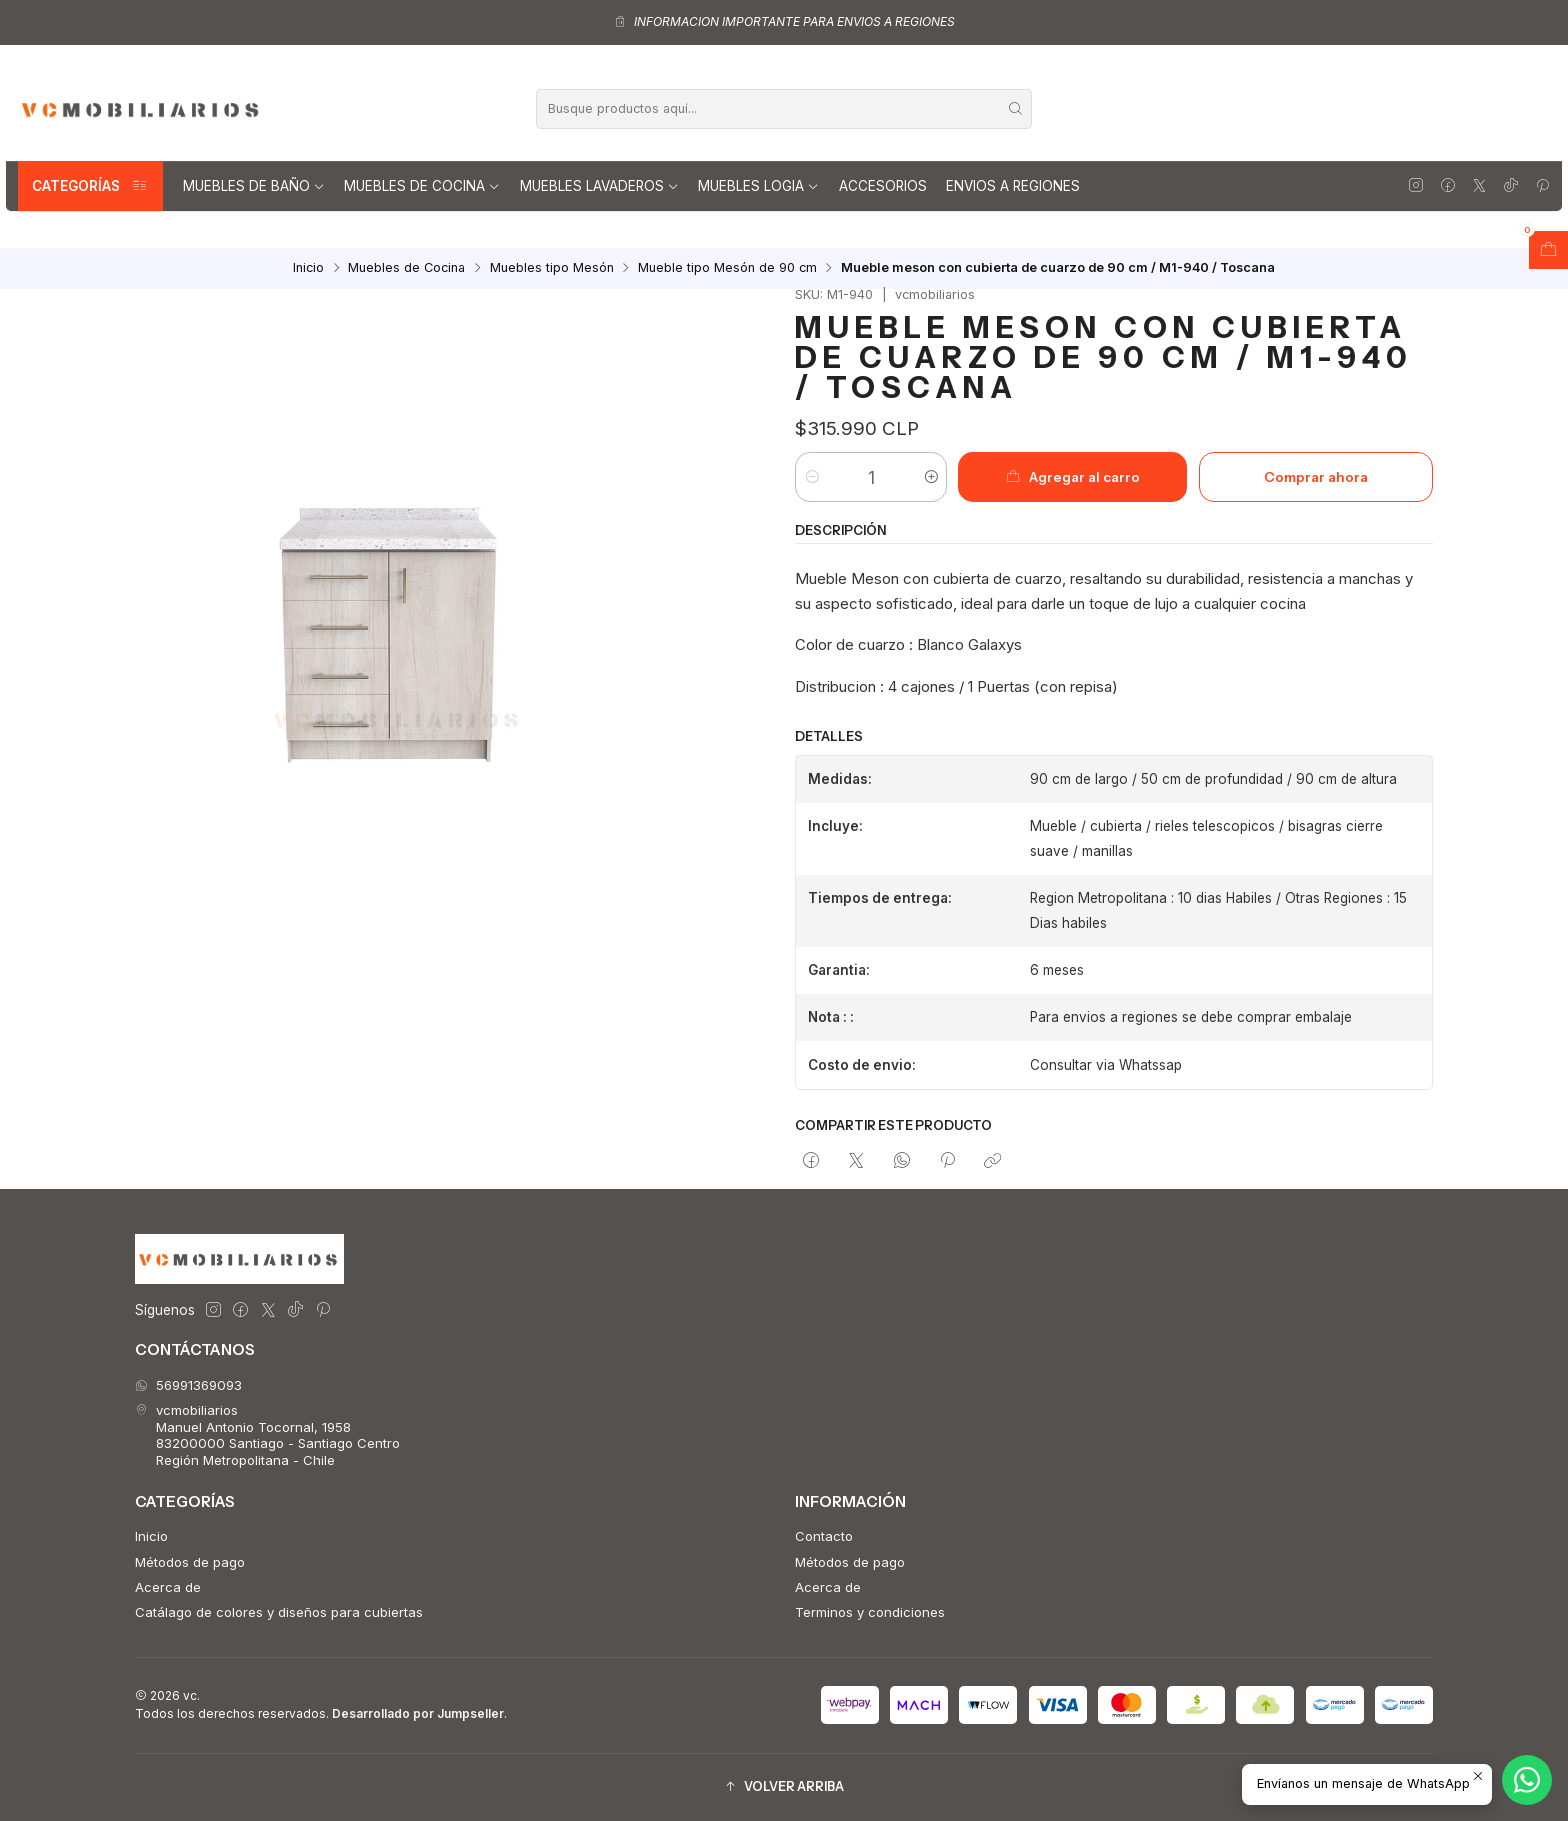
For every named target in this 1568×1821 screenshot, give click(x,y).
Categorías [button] (90, 186)
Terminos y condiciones (870, 1612)
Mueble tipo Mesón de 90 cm (727, 268)
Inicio (308, 268)
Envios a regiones (1013, 186)
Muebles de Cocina (422, 186)
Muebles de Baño (254, 186)
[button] (784, 1787)
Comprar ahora (1316, 477)
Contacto (824, 1536)
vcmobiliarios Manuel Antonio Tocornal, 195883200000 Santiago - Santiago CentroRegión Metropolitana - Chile (267, 1434)
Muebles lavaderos (599, 186)
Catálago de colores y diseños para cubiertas (279, 1612)
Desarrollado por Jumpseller (418, 1713)
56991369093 (188, 1385)
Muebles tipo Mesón (552, 268)
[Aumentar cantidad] (930, 477)
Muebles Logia (758, 186)
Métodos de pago (190, 1562)
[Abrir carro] (1548, 250)
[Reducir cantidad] (811, 477)
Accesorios (883, 186)
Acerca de (168, 1587)
